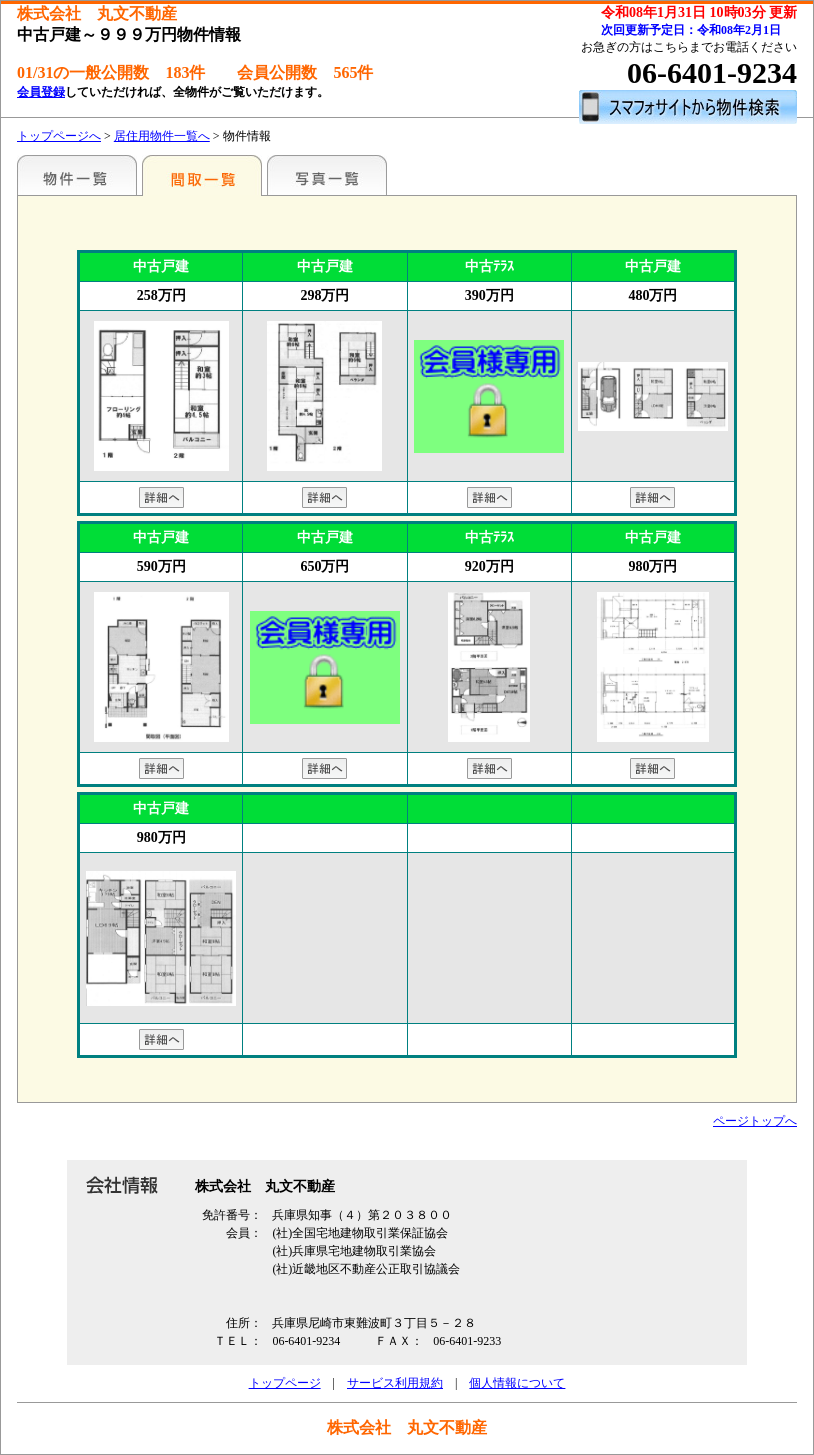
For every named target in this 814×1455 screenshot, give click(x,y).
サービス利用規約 (395, 1383)
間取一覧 (202, 175)
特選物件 (77, 175)
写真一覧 (327, 175)
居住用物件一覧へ (162, 136)
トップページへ (59, 136)
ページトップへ (755, 1121)
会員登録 (41, 92)
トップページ (285, 1383)
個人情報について (517, 1383)
